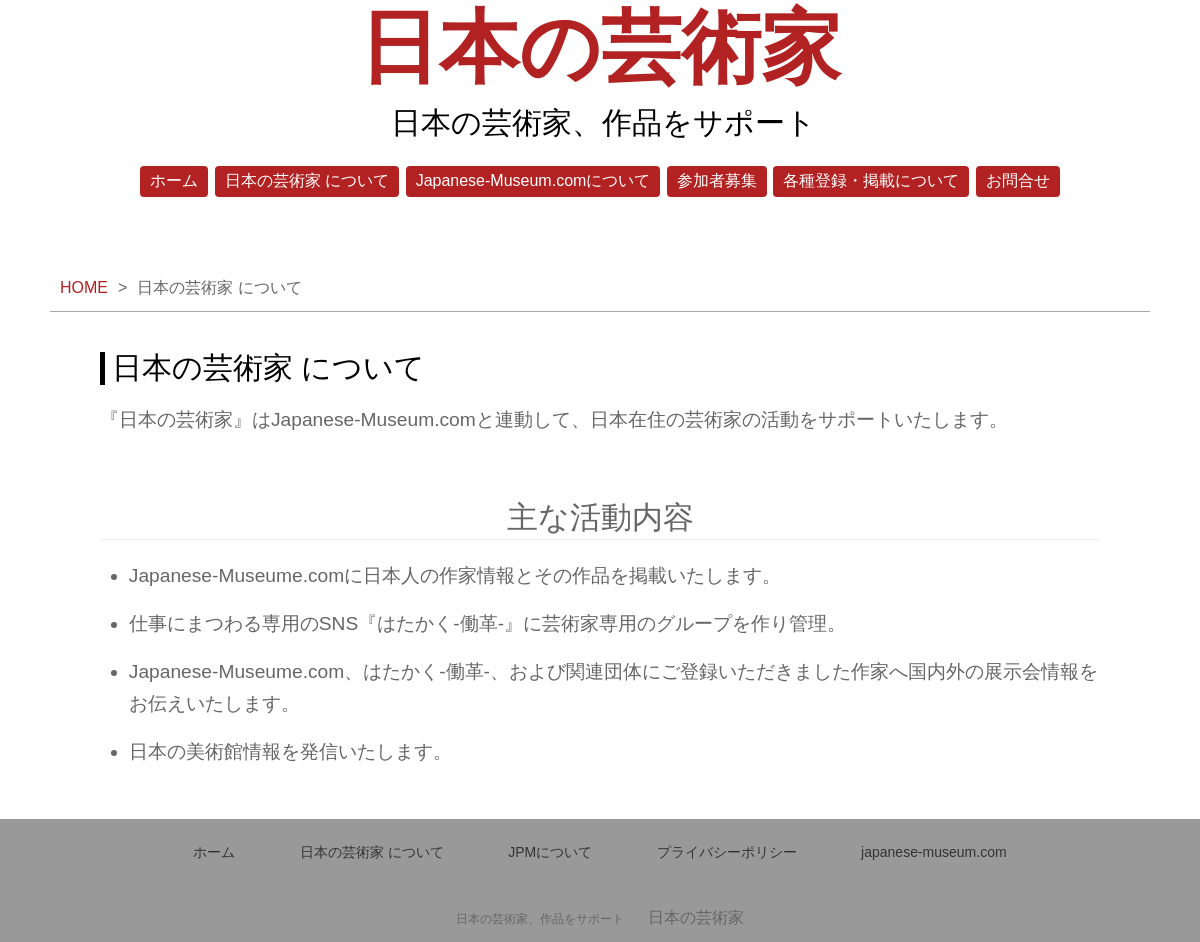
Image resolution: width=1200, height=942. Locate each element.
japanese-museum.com (934, 852)
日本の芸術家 (600, 47)
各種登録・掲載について (871, 180)
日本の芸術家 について (307, 180)
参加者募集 (717, 180)
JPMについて (550, 852)
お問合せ (1018, 180)
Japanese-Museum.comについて (533, 180)
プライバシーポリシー (727, 852)
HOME (84, 287)
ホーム (174, 180)
